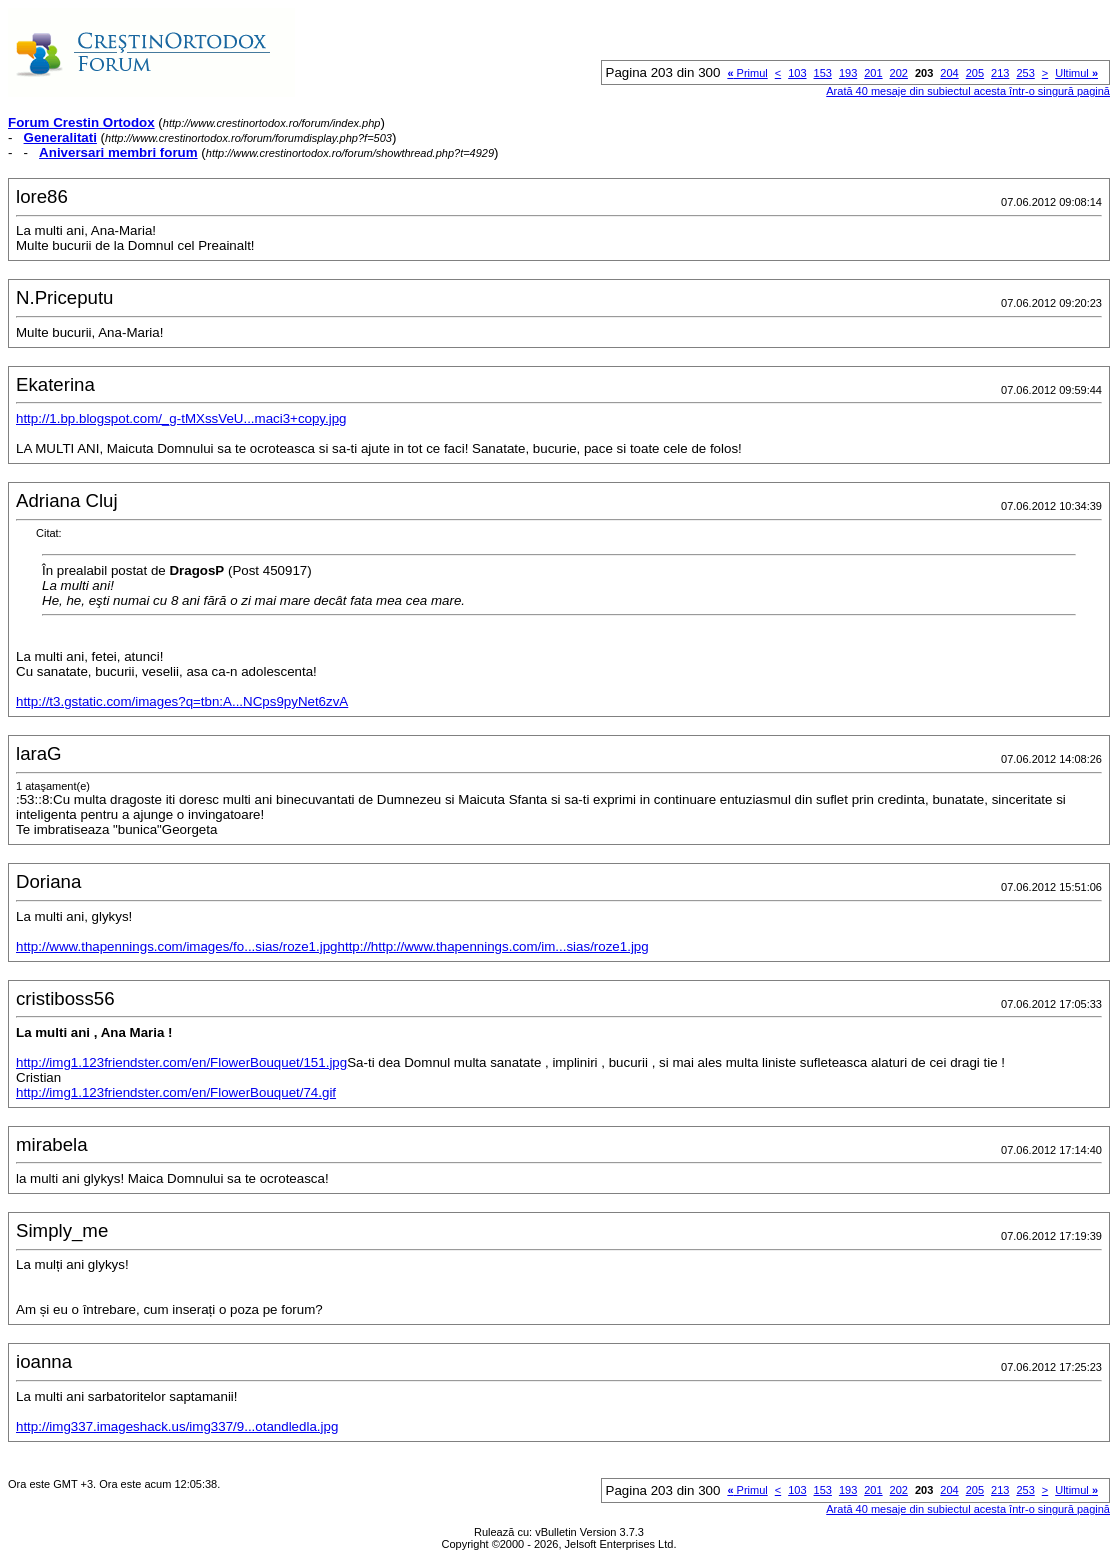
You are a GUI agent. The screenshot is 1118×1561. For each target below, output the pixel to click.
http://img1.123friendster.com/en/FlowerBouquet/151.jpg (181, 1062)
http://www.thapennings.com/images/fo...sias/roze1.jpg (177, 946)
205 (975, 73)
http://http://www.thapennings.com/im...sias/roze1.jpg (493, 946)
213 (1000, 73)
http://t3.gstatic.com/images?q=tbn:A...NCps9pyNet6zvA (182, 701)
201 (873, 73)
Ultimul (1076, 73)
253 (1025, 73)
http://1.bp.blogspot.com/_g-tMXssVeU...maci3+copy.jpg (181, 418)
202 (899, 73)
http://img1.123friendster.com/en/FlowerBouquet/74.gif (176, 1092)
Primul (747, 73)
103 (797, 73)
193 (848, 73)
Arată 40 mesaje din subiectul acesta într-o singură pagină (968, 91)
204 (949, 73)
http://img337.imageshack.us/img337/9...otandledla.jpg (177, 1426)
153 (823, 73)
